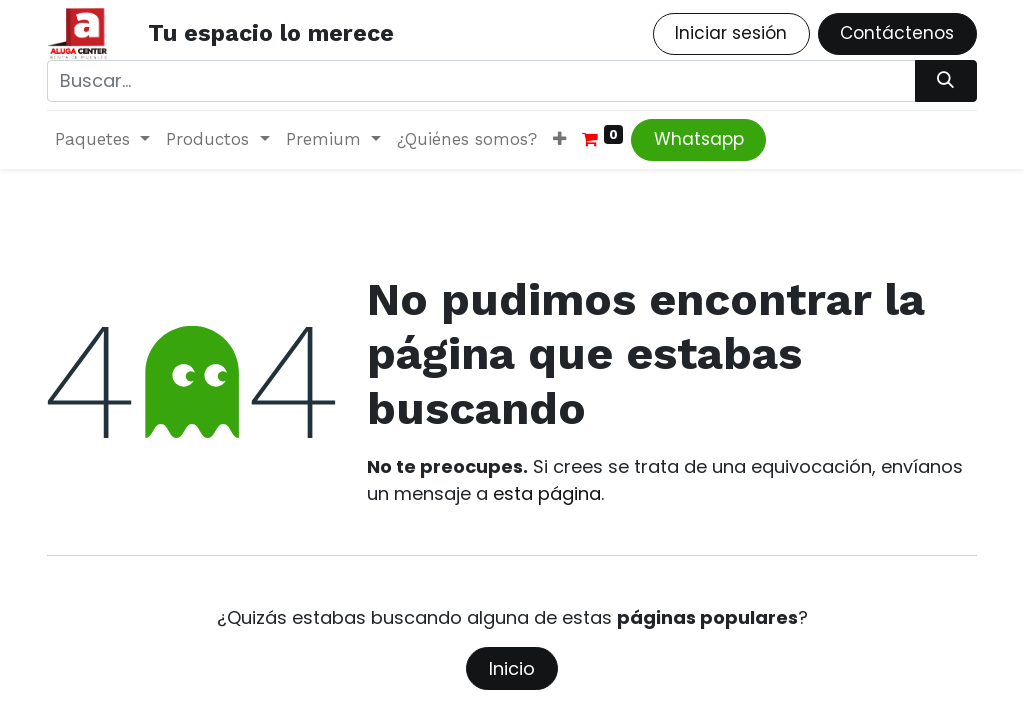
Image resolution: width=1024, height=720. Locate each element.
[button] (559, 140)
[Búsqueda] (946, 81)
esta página (547, 493)
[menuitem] (467, 140)
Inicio (512, 668)
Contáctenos (897, 33)
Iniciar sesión (731, 33)
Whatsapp (699, 139)
